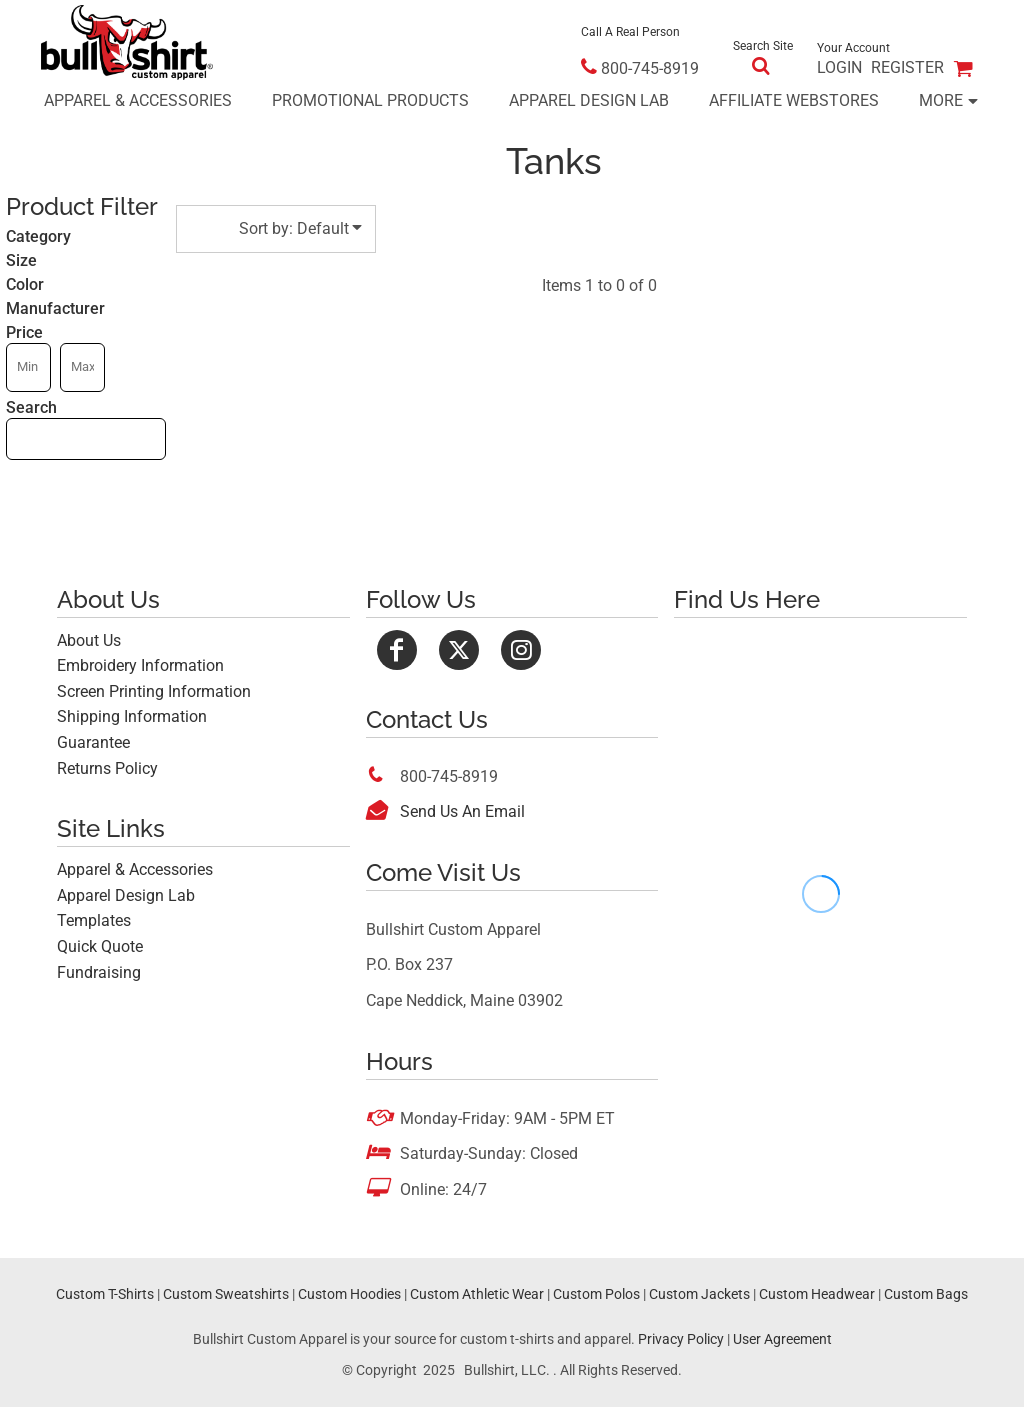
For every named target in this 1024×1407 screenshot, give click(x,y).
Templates (94, 920)
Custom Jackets (699, 1294)
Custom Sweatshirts (226, 1294)
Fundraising (99, 972)
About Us (89, 640)
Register (907, 67)
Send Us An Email (462, 811)
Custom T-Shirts (105, 1294)
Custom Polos (596, 1294)
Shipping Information (132, 716)
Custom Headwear (817, 1294)
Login (839, 67)
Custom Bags (926, 1294)
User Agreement (782, 1339)
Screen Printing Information (154, 691)
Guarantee (93, 742)
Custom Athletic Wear (477, 1294)
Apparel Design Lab (126, 895)
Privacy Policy (681, 1339)
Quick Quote (100, 946)
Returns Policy (107, 768)
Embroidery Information (140, 665)
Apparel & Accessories (135, 869)
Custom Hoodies (349, 1294)
